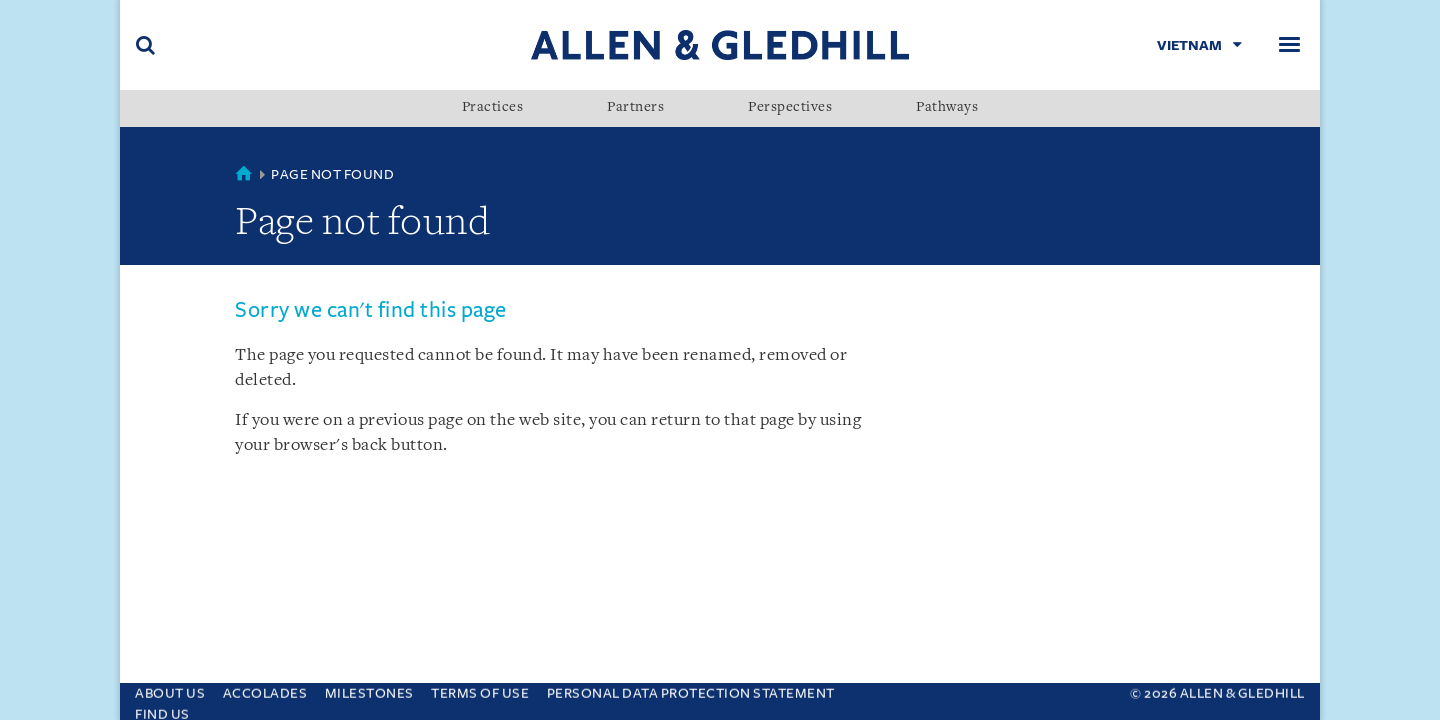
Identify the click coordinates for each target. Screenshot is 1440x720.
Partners (635, 108)
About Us (170, 688)
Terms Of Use (480, 688)
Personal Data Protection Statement (691, 688)
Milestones (369, 688)
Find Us (162, 709)
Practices (493, 108)
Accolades (265, 688)
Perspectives (790, 108)
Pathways (947, 108)
